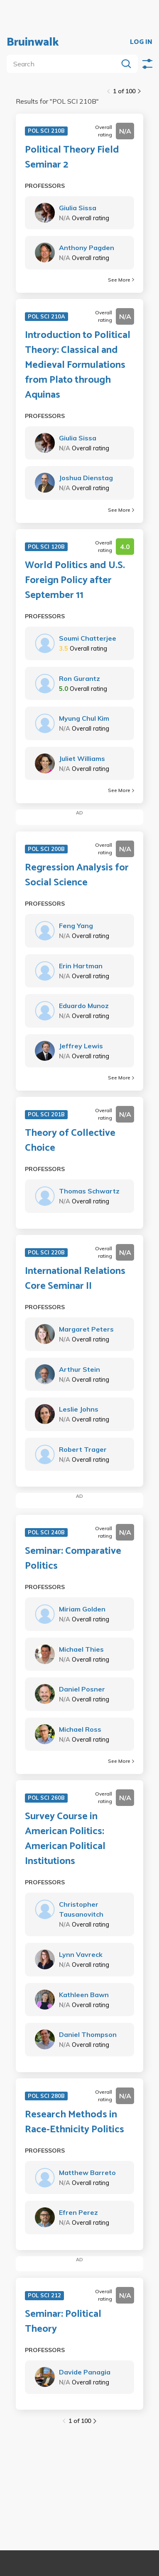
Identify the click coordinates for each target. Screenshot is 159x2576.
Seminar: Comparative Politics (73, 1559)
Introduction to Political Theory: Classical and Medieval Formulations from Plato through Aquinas (77, 365)
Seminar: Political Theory (63, 2322)
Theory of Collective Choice (70, 1141)
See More (121, 280)
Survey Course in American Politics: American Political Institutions (65, 1839)
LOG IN (141, 42)
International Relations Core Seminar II (75, 1279)
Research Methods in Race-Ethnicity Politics (74, 2122)
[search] (64, 64)
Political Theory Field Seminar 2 (72, 158)
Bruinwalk (33, 42)
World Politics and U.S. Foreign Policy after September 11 (75, 580)
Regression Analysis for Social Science (77, 875)
